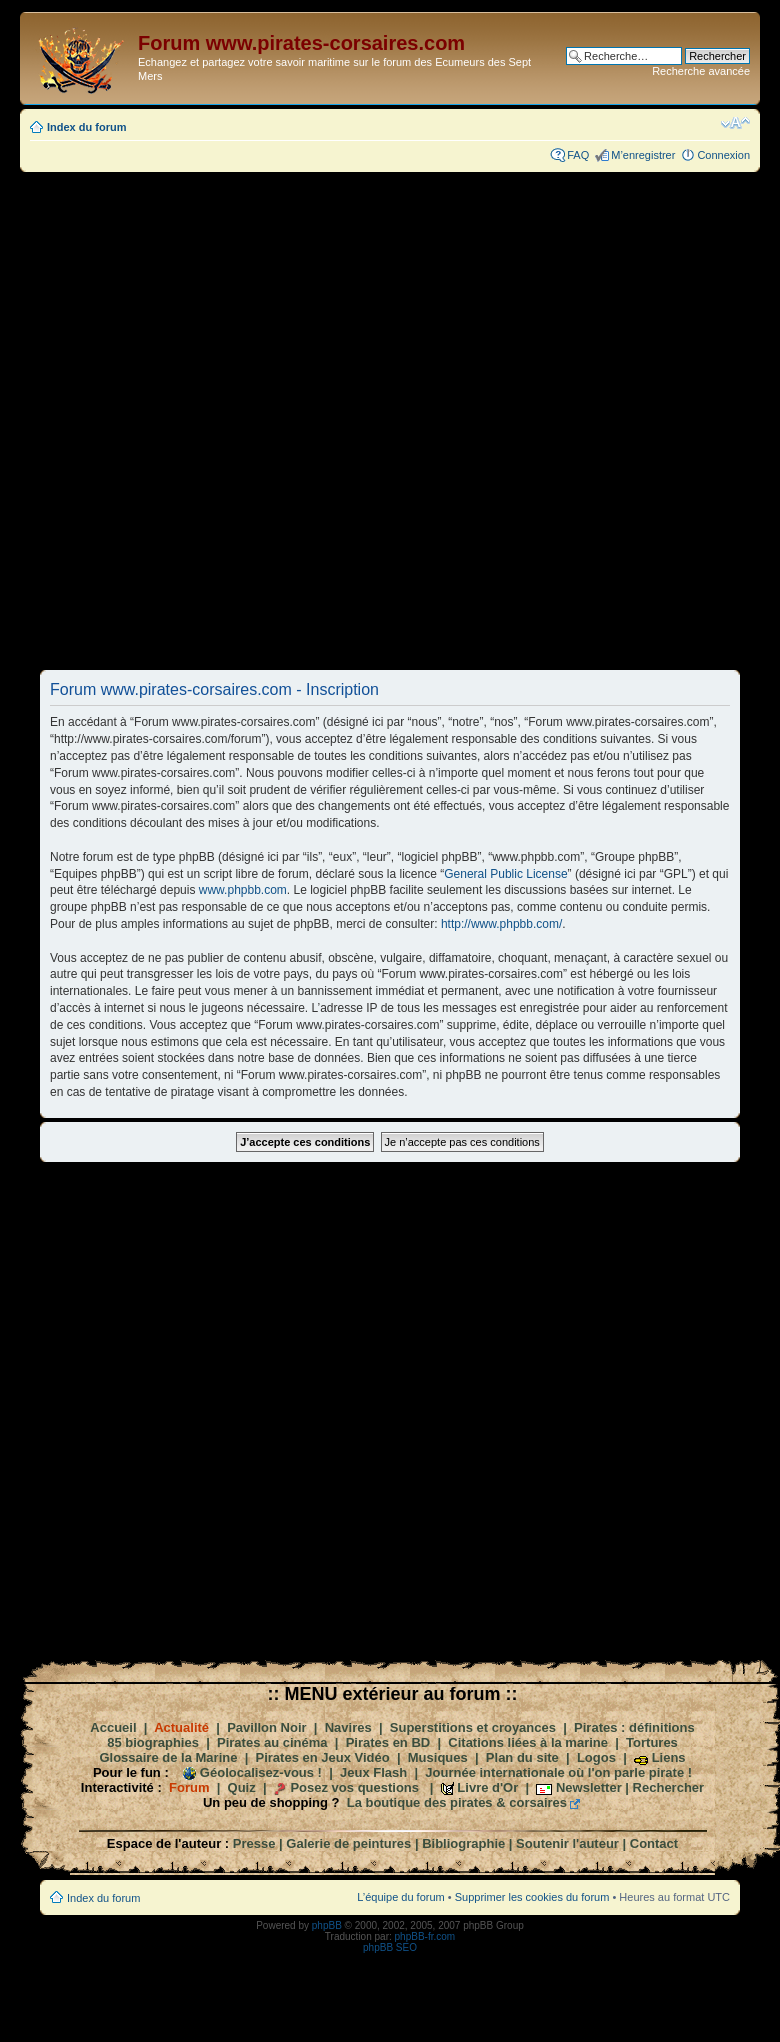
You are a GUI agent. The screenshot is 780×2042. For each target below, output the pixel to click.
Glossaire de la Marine (168, 1757)
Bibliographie (463, 1843)
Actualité (181, 1727)
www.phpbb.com (243, 890)
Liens (669, 1757)
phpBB (327, 1925)
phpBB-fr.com (425, 1936)
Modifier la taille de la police (735, 123)
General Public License (505, 874)
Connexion (723, 155)
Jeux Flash (373, 1772)
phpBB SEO (390, 1947)
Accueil (113, 1727)
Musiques (438, 1757)
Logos (596, 1757)
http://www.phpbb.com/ (501, 924)
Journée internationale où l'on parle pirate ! (558, 1772)
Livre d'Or (487, 1787)
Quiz (242, 1787)
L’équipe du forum (400, 1897)
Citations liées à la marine (528, 1742)
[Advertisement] (288, 420)
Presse (254, 1843)
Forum (189, 1787)
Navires (348, 1727)
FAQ (578, 155)
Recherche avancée (701, 71)
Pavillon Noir (266, 1727)
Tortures (652, 1742)
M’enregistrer (643, 155)
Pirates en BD (388, 1742)
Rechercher (669, 1787)
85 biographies (153, 1742)
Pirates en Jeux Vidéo (323, 1757)
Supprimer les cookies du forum (532, 1897)
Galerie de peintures (348, 1843)
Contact (654, 1843)
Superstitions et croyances (473, 1727)
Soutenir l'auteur (567, 1843)
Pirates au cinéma (272, 1742)
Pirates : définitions (634, 1727)
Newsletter (589, 1787)
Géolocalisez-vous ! (261, 1772)
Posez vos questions (354, 1787)
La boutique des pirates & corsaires (457, 1802)
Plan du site (522, 1757)
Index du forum (86, 127)
